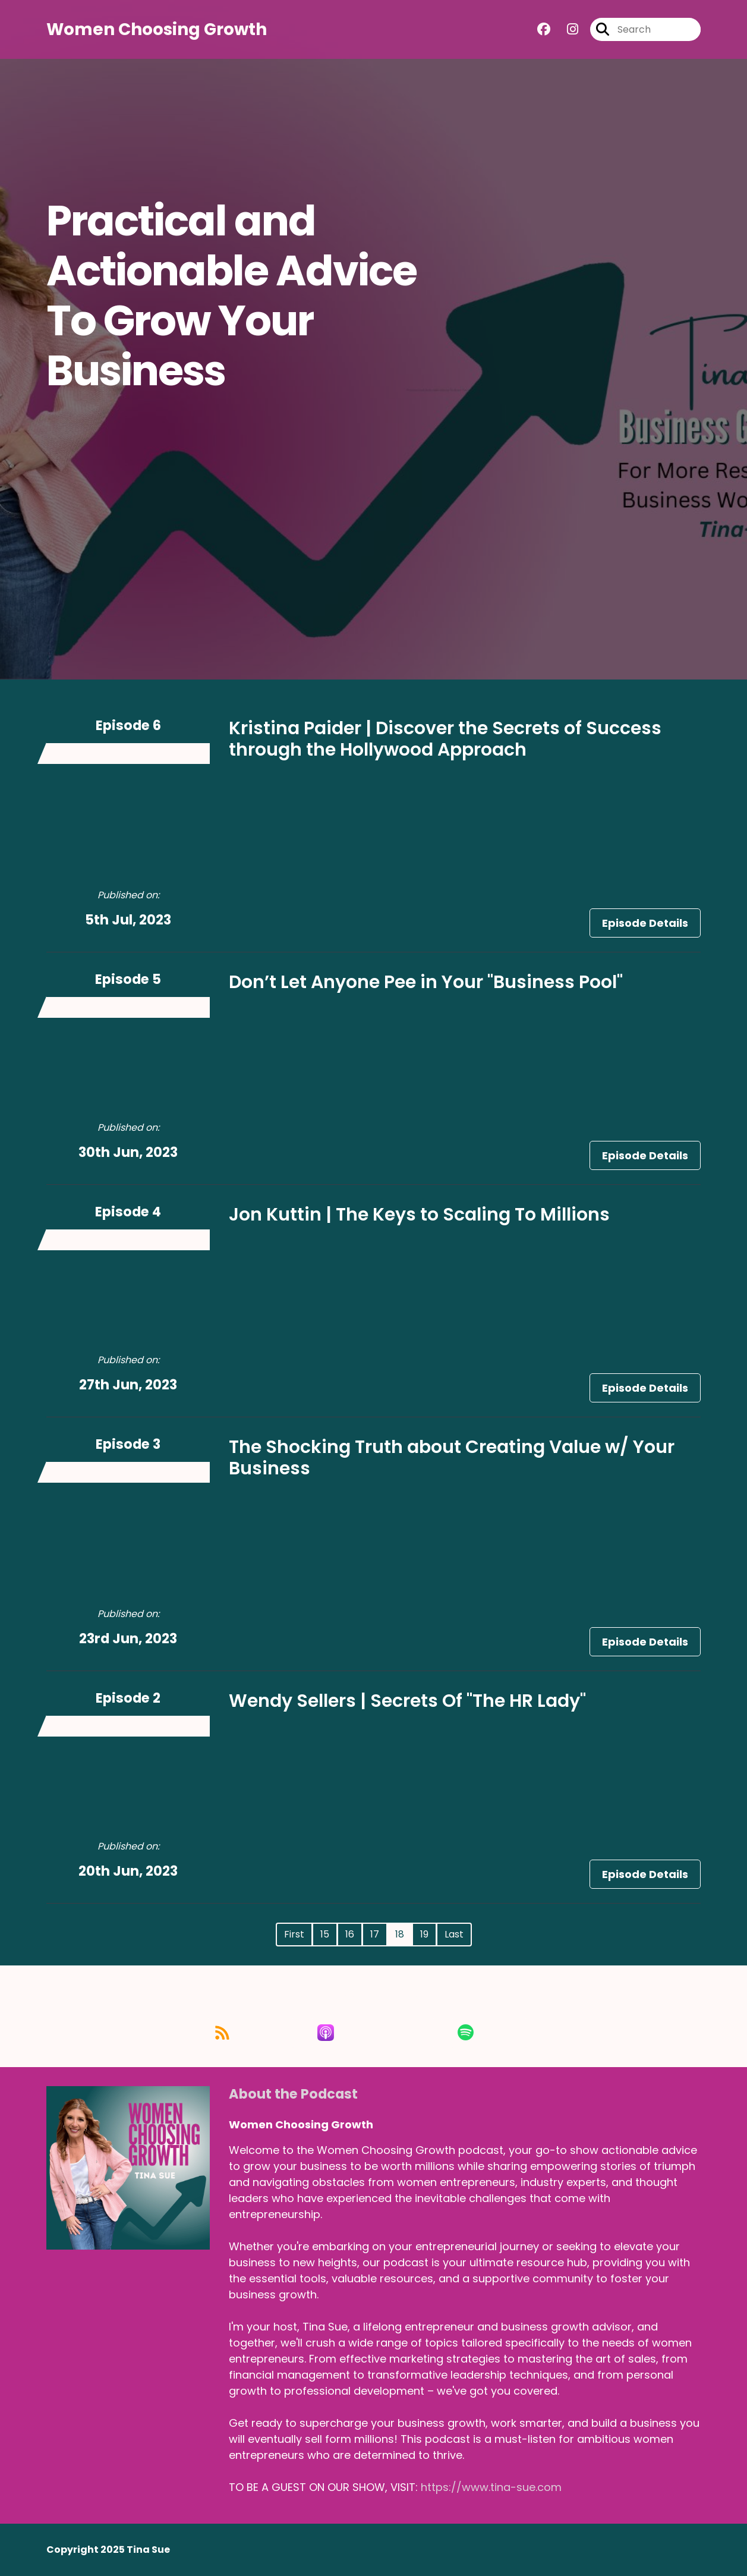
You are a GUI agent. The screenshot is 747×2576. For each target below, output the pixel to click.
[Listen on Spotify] (489, 2032)
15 (324, 1934)
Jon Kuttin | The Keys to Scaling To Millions (419, 1214)
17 (374, 1934)
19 (424, 1934)
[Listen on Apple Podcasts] (373, 2032)
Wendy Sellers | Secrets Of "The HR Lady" (407, 1700)
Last (454, 1934)
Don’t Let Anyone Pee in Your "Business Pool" (426, 982)
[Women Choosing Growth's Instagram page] (565, 29)
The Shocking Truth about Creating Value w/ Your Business (451, 1458)
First (294, 1934)
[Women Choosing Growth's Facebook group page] (543, 29)
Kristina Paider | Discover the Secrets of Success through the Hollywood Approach (445, 739)
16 (349, 1934)
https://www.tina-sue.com (491, 2487)
